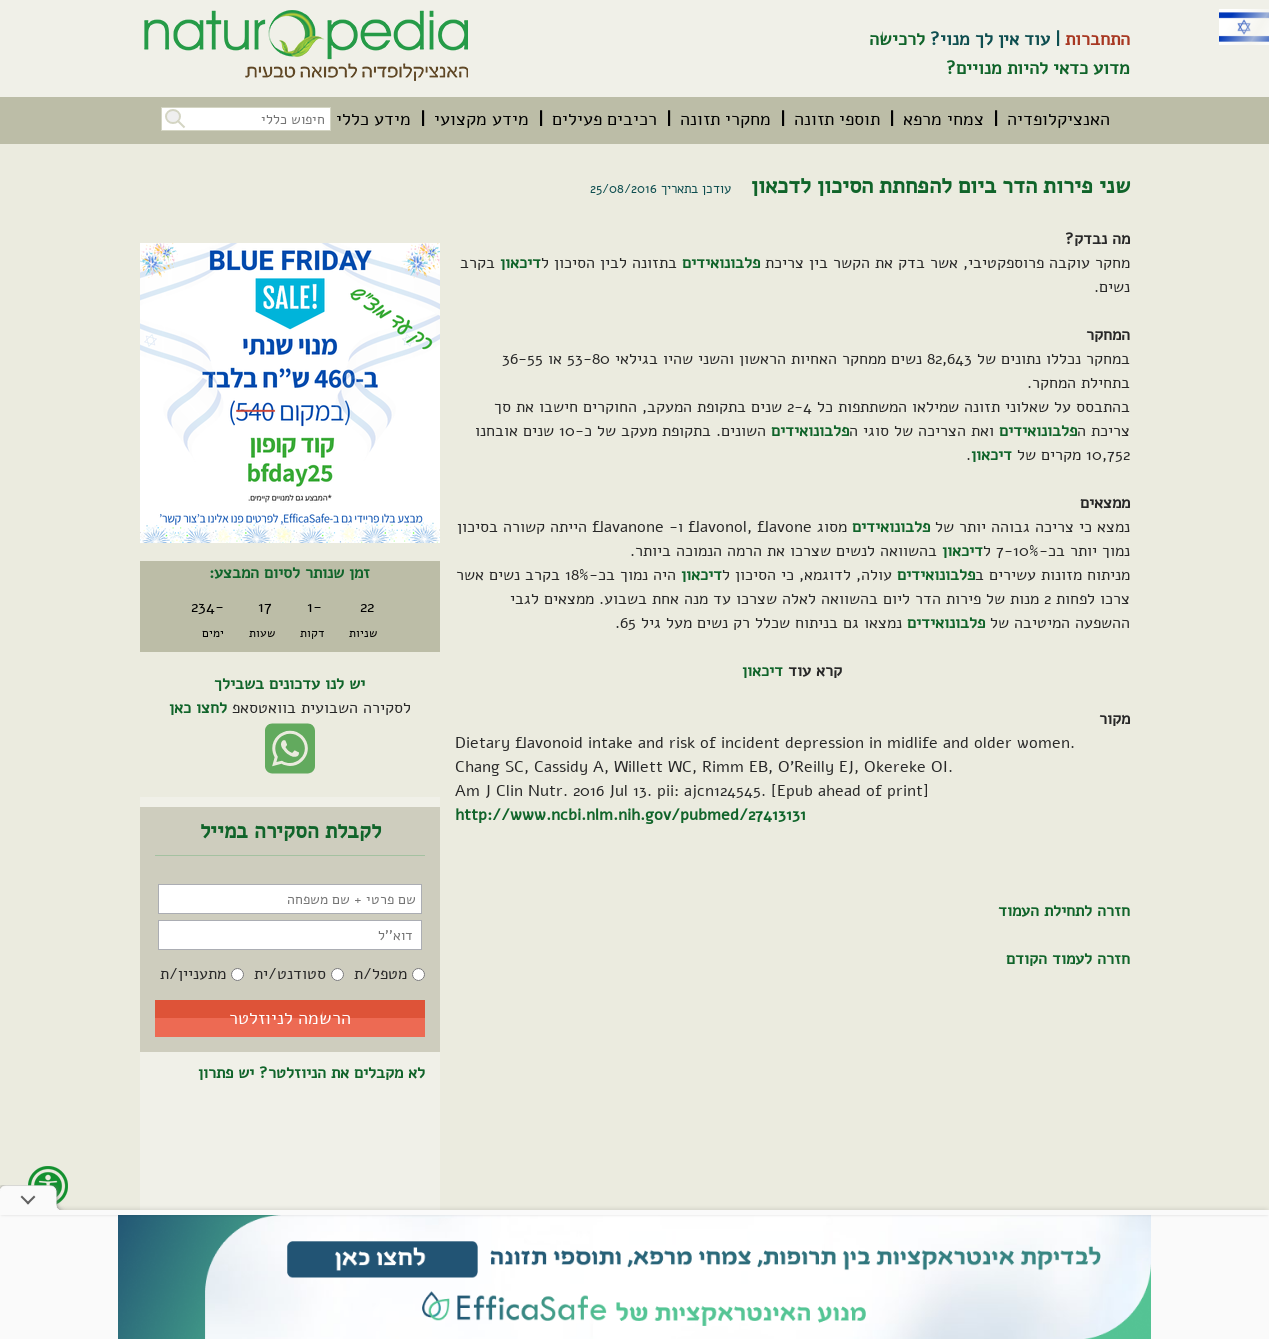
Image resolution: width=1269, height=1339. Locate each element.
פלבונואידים (721, 263)
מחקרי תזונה (725, 119)
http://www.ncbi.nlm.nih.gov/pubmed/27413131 (630, 815)
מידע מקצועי (481, 119)
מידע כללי (373, 119)
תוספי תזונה (837, 119)
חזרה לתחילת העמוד (1064, 911)
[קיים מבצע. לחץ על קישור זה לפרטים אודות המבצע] (290, 393)
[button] (173, 116)
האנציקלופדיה (1058, 119)
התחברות (1097, 39)
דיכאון (520, 263)
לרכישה (897, 39)
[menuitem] (1058, 119)
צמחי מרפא (943, 119)
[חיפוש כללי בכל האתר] (246, 119)
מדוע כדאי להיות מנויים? (1038, 68)
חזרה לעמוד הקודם (1068, 959)
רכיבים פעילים (604, 119)
